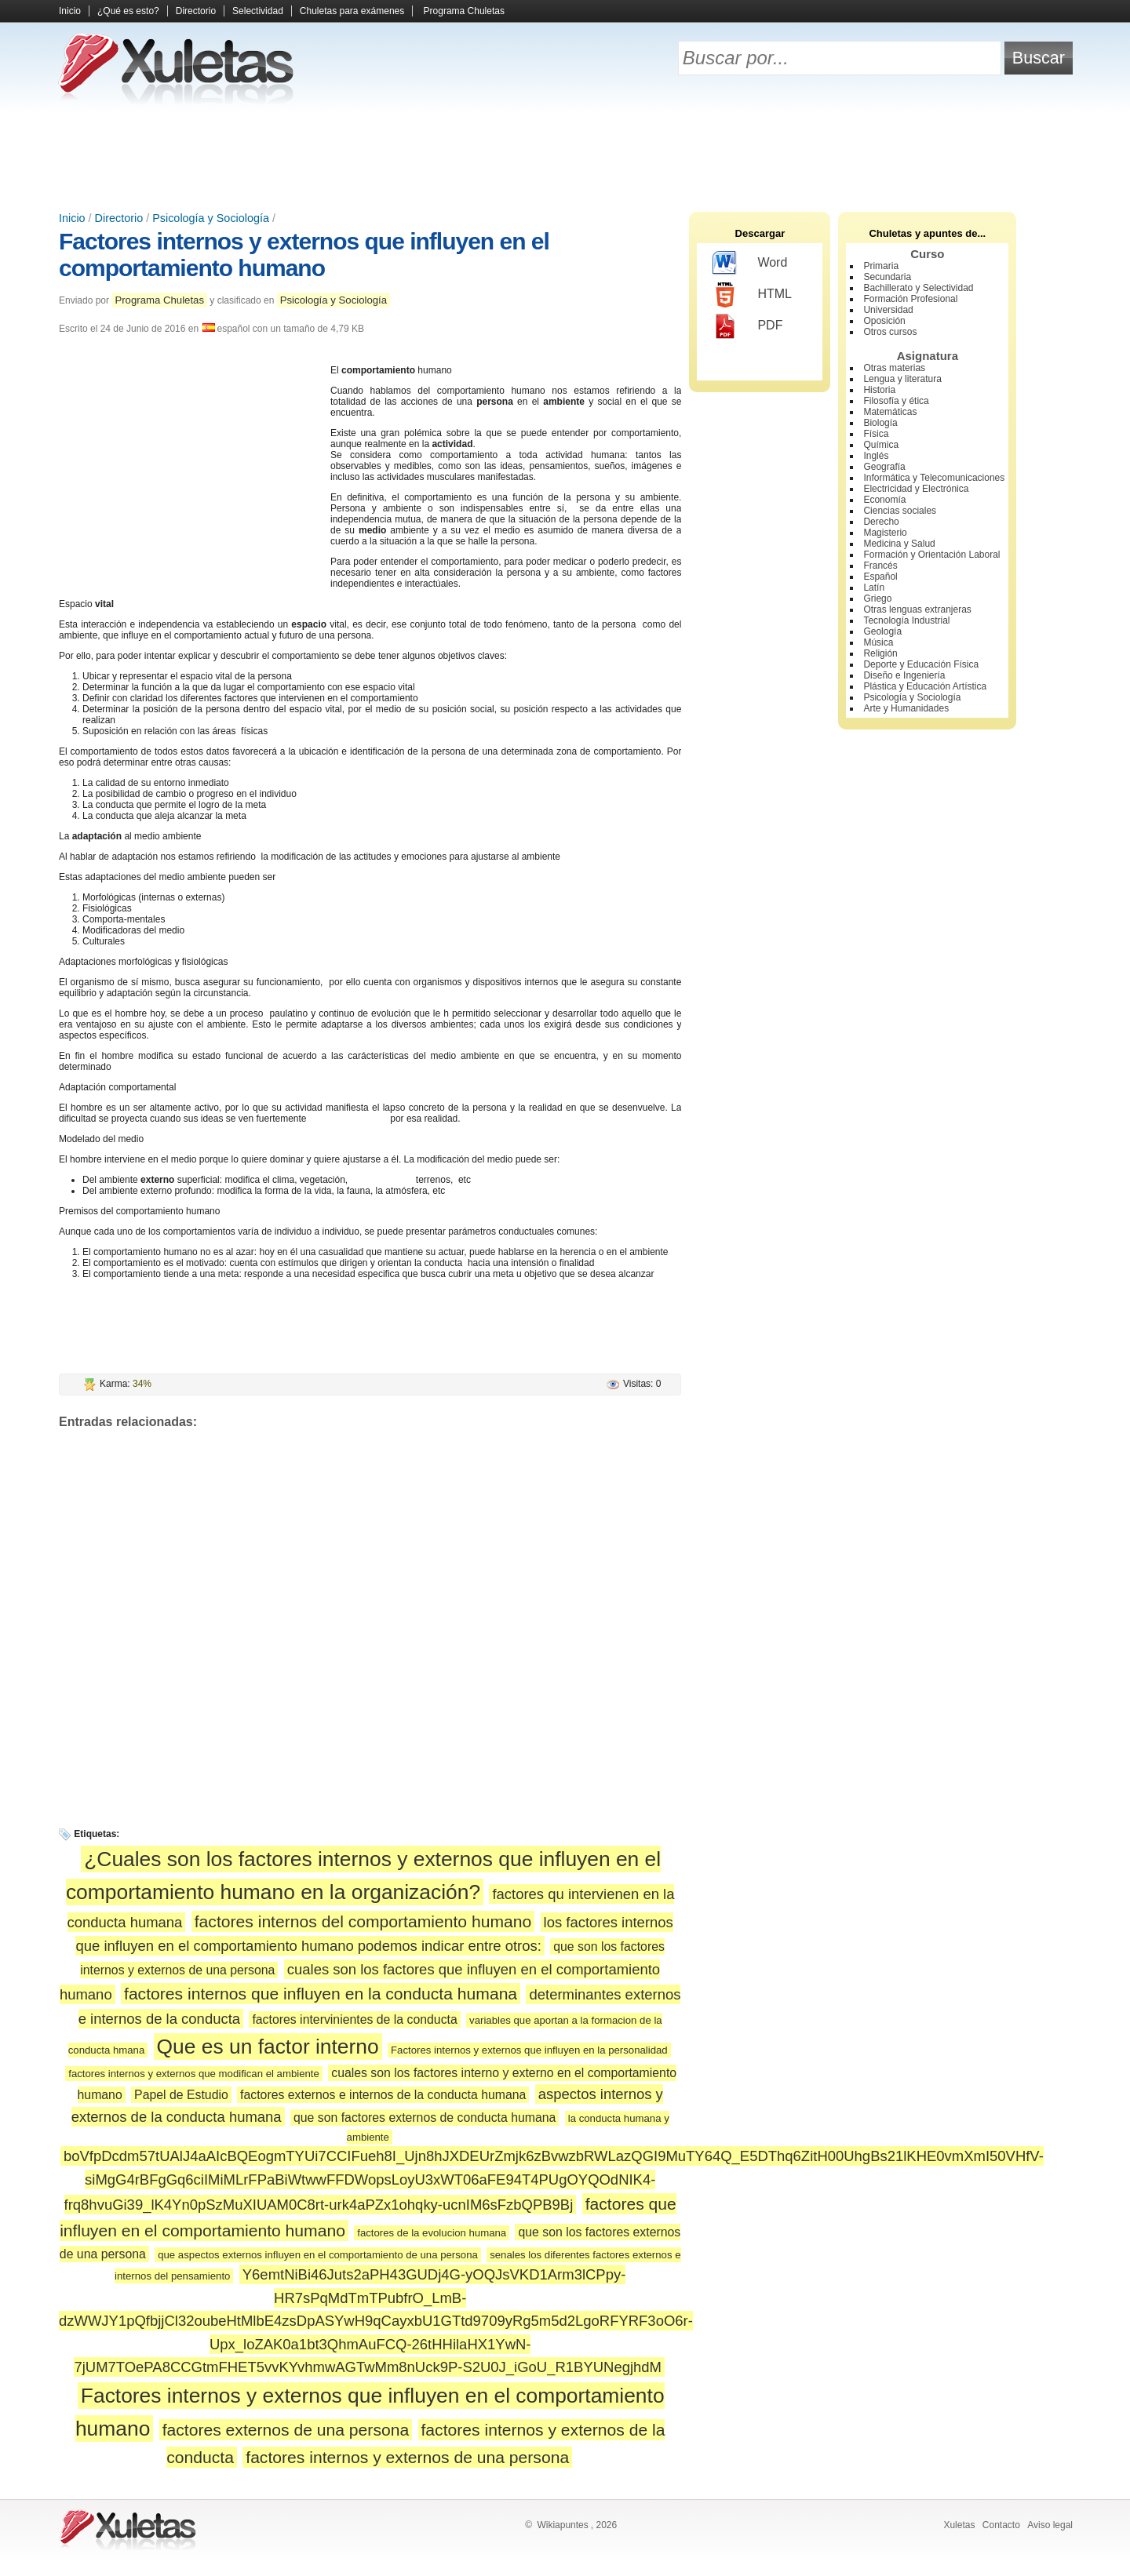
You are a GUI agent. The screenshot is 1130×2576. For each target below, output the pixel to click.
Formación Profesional (910, 298)
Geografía (884, 466)
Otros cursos (890, 331)
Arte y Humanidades (906, 708)
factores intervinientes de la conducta (354, 2019)
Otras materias (894, 367)
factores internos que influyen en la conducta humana (320, 1994)
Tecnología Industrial (906, 620)
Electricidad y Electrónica (915, 488)
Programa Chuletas (464, 10)
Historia (879, 389)
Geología (882, 631)
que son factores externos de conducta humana (424, 2117)
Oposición (884, 320)
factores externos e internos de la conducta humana (383, 2094)
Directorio (196, 10)
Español (880, 576)
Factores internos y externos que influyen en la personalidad (529, 2050)
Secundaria (887, 276)
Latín (873, 587)
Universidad (888, 309)
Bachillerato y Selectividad (918, 287)
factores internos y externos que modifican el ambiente (193, 2073)
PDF (747, 326)
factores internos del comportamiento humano (363, 1921)
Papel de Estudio (181, 2094)
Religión (880, 653)
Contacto (1001, 2525)
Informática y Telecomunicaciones (933, 477)
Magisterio (884, 532)
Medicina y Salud (899, 543)
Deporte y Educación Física (921, 664)
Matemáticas (890, 411)
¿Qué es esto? (128, 10)
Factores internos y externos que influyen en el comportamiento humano (304, 254)
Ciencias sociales (899, 510)
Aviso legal (1050, 2525)
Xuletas (959, 2525)
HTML (752, 294)
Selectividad (257, 10)
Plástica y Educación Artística (924, 686)
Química (881, 444)
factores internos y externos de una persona (407, 2457)
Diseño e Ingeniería (904, 675)
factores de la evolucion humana (431, 2233)
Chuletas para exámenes (352, 10)
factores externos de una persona (286, 2430)
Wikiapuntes (562, 2525)
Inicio (70, 10)
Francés (880, 565)
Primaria (881, 265)
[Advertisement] (565, 157)
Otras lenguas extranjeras (917, 609)
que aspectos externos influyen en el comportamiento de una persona (318, 2255)
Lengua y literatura (902, 378)
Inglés (875, 455)
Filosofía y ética (895, 400)
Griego (877, 598)
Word (750, 263)
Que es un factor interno (268, 2046)
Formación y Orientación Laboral (931, 554)
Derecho (881, 521)
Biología (880, 422)
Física (875, 433)
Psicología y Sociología (210, 218)
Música (878, 642)
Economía (884, 499)
